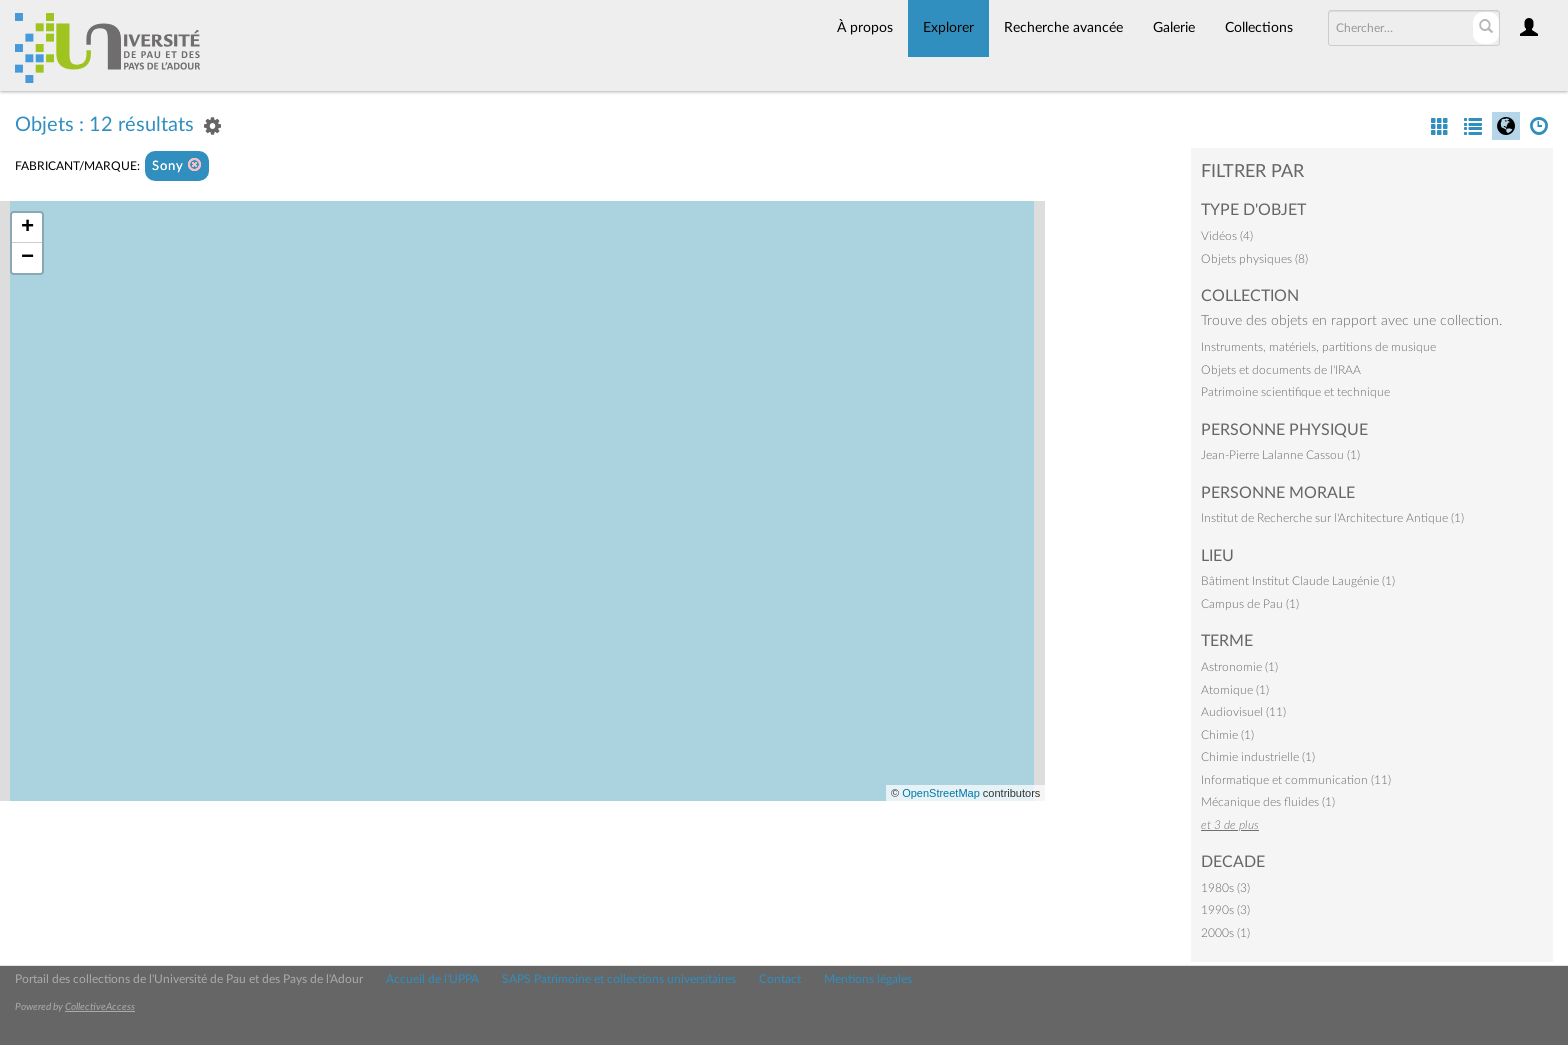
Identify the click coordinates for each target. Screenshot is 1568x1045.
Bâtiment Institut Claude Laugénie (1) (1298, 581)
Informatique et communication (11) (1296, 780)
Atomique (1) (1235, 690)
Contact (780, 979)
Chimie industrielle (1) (1258, 757)
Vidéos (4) (1227, 236)
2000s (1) (1225, 933)
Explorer (948, 28)
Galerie (1174, 28)
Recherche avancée (1063, 28)
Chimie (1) (1227, 735)
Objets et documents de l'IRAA (1281, 370)
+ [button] (27, 228)
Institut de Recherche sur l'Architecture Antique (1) (1332, 518)
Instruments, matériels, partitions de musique (1318, 347)
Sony (177, 165)
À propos (865, 28)
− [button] (27, 258)
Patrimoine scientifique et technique (1295, 392)
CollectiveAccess (100, 1007)
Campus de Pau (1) (1250, 604)
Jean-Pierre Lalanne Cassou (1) (1280, 455)
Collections (1259, 28)
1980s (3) (1225, 888)
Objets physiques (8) (1254, 259)
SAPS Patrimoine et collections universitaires (619, 979)
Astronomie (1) (1239, 667)
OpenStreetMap (941, 793)
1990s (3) (1225, 910)
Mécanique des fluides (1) (1268, 802)
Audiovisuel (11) (1243, 712)
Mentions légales (868, 979)
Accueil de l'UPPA (432, 979)
